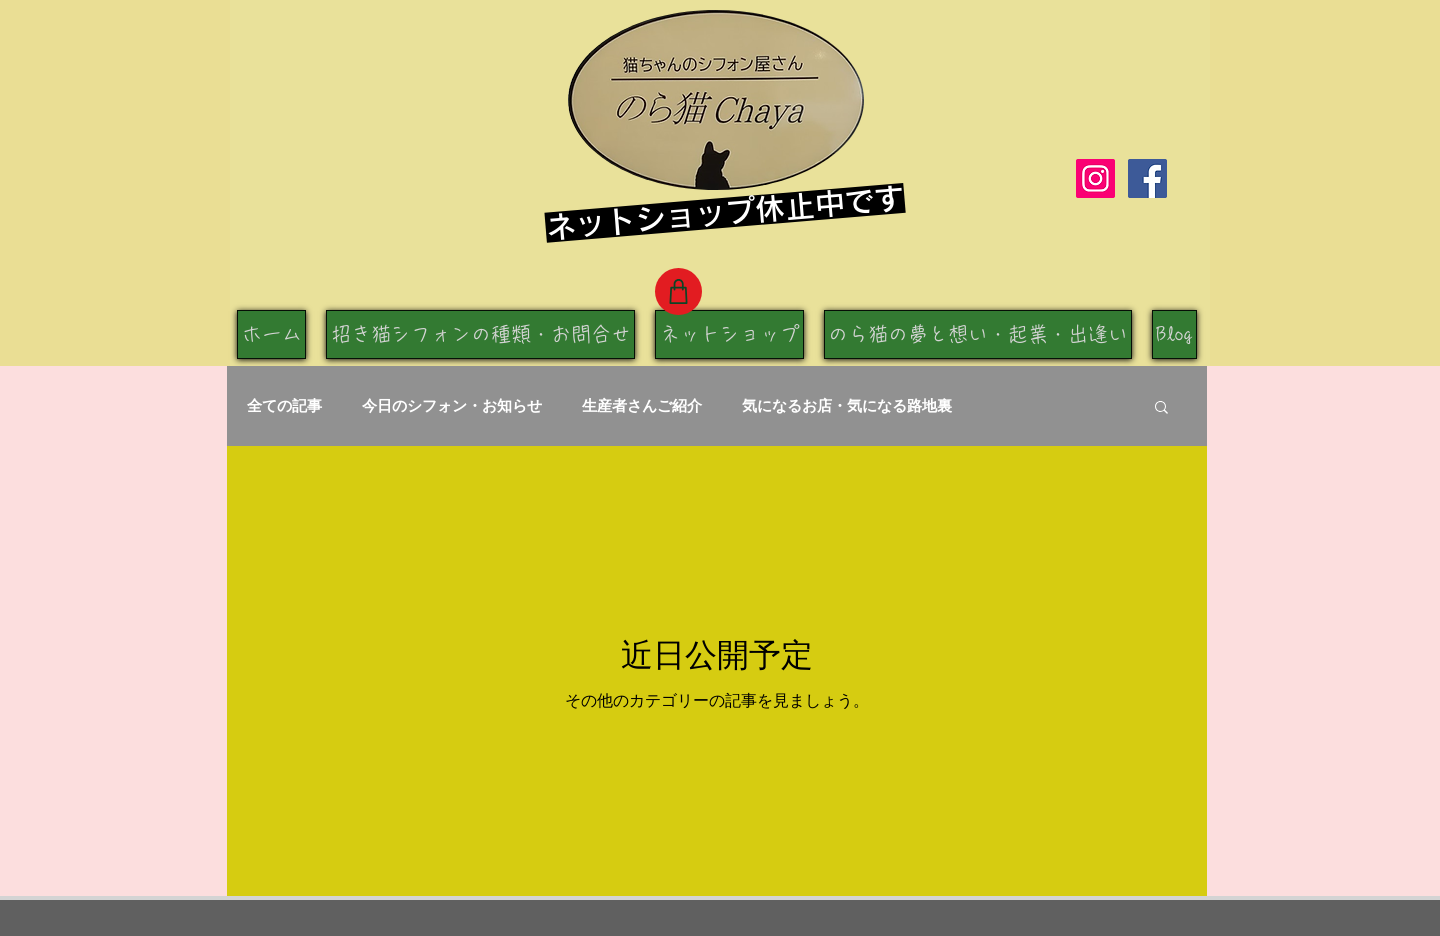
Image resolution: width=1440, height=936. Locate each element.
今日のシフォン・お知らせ (452, 405)
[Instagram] (1095, 178)
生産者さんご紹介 (642, 405)
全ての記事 (284, 405)
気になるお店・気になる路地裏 (847, 405)
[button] (1161, 408)
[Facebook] (1147, 178)
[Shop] (678, 291)
